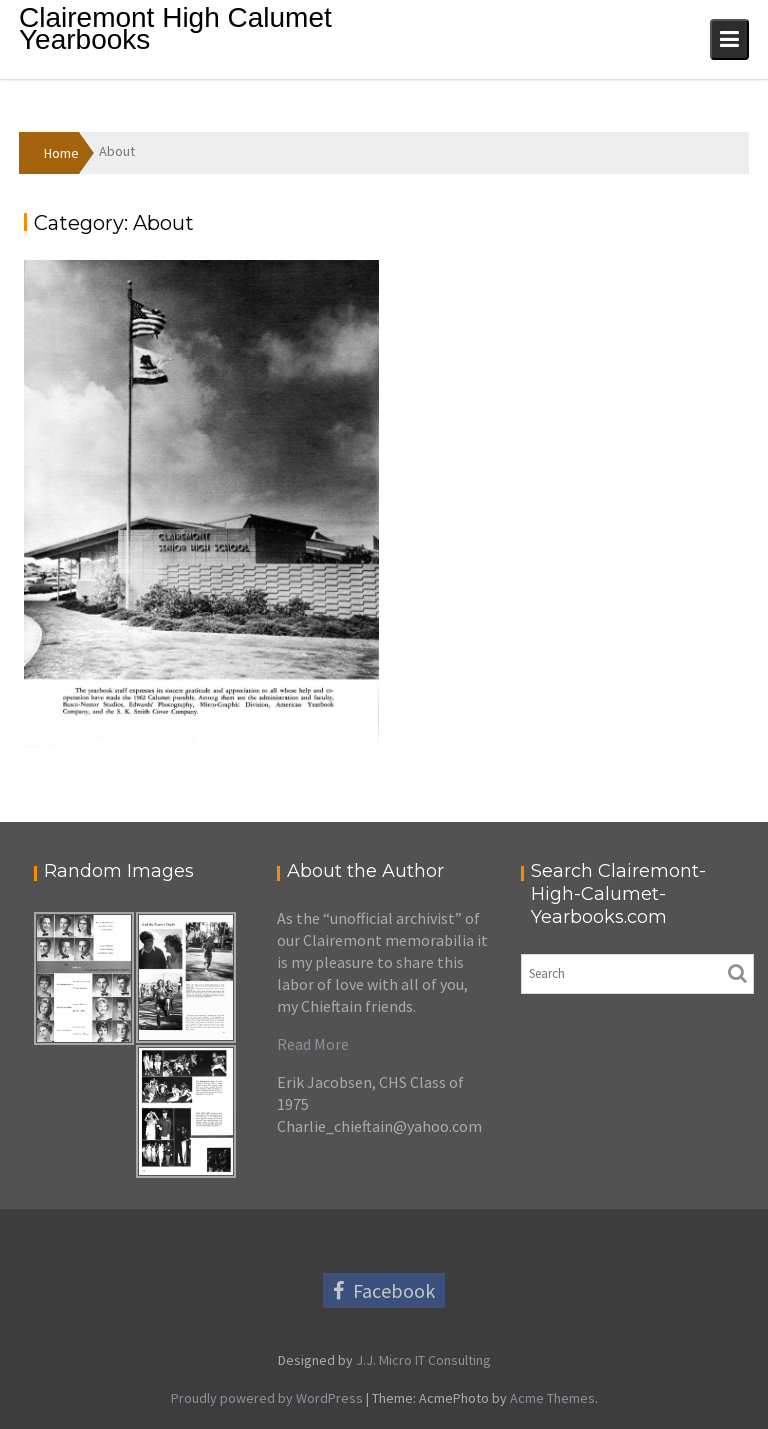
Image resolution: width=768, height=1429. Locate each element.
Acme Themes (552, 1398)
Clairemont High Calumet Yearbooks (175, 28)
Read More (313, 1044)
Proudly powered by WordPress (267, 1398)
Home (61, 153)
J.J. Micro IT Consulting (422, 1360)
